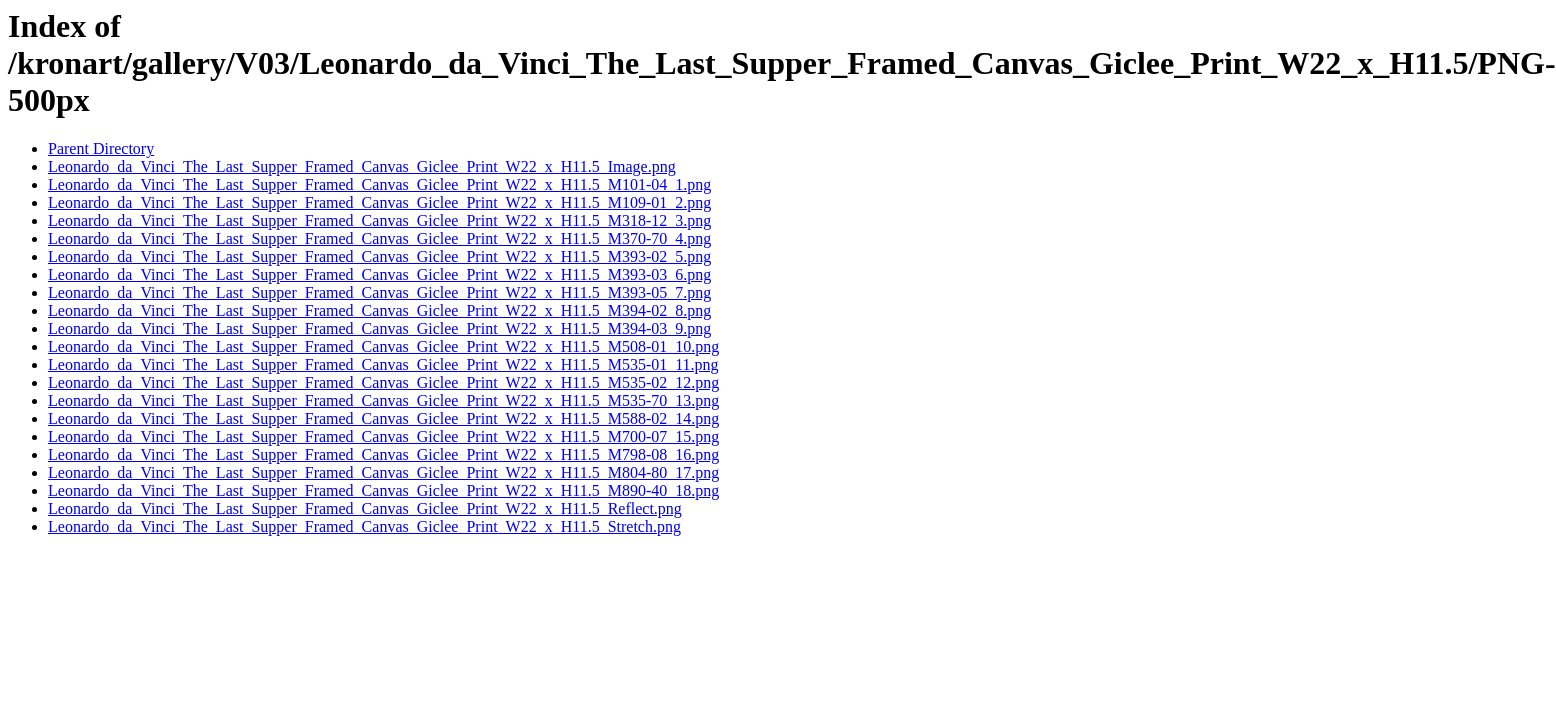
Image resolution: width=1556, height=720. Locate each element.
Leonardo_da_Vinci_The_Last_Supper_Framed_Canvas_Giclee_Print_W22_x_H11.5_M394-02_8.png (379, 310)
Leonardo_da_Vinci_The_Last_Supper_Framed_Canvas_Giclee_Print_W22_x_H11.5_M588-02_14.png (383, 418)
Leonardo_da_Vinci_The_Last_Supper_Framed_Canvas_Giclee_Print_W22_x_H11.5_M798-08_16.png (383, 454)
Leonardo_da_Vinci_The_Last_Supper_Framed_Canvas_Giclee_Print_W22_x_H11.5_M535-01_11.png (383, 364)
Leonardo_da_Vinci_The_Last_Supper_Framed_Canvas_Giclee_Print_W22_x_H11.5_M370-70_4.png (379, 238)
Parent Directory (101, 148)
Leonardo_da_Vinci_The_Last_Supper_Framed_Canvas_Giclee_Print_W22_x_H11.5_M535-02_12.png (383, 382)
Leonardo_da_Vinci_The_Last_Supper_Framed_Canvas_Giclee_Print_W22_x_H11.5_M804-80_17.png (383, 472)
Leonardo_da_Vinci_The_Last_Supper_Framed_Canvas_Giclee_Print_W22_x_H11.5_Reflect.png (365, 508)
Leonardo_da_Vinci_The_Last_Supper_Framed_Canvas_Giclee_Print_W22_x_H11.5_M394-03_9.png (379, 328)
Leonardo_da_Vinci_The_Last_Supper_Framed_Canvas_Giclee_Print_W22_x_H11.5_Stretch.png (364, 526)
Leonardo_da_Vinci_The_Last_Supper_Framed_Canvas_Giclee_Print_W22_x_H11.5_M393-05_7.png (379, 292)
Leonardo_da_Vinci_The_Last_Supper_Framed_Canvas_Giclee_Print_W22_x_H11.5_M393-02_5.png (379, 256)
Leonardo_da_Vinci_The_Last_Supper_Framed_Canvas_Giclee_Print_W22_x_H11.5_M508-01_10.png (383, 346)
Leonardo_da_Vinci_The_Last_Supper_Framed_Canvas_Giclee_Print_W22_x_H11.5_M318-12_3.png (379, 220)
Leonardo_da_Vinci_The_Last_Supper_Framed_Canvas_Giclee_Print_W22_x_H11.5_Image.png (362, 166)
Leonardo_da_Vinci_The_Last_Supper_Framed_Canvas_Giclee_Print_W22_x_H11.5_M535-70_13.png (383, 400)
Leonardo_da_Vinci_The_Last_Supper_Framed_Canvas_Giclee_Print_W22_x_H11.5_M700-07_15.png (383, 436)
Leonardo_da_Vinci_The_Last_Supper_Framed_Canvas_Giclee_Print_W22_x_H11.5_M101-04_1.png (379, 184)
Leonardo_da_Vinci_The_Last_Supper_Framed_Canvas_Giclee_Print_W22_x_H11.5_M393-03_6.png (379, 274)
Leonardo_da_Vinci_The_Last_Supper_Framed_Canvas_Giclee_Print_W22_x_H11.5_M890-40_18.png (383, 490)
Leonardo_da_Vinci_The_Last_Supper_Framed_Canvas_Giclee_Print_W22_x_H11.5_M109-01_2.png (379, 202)
